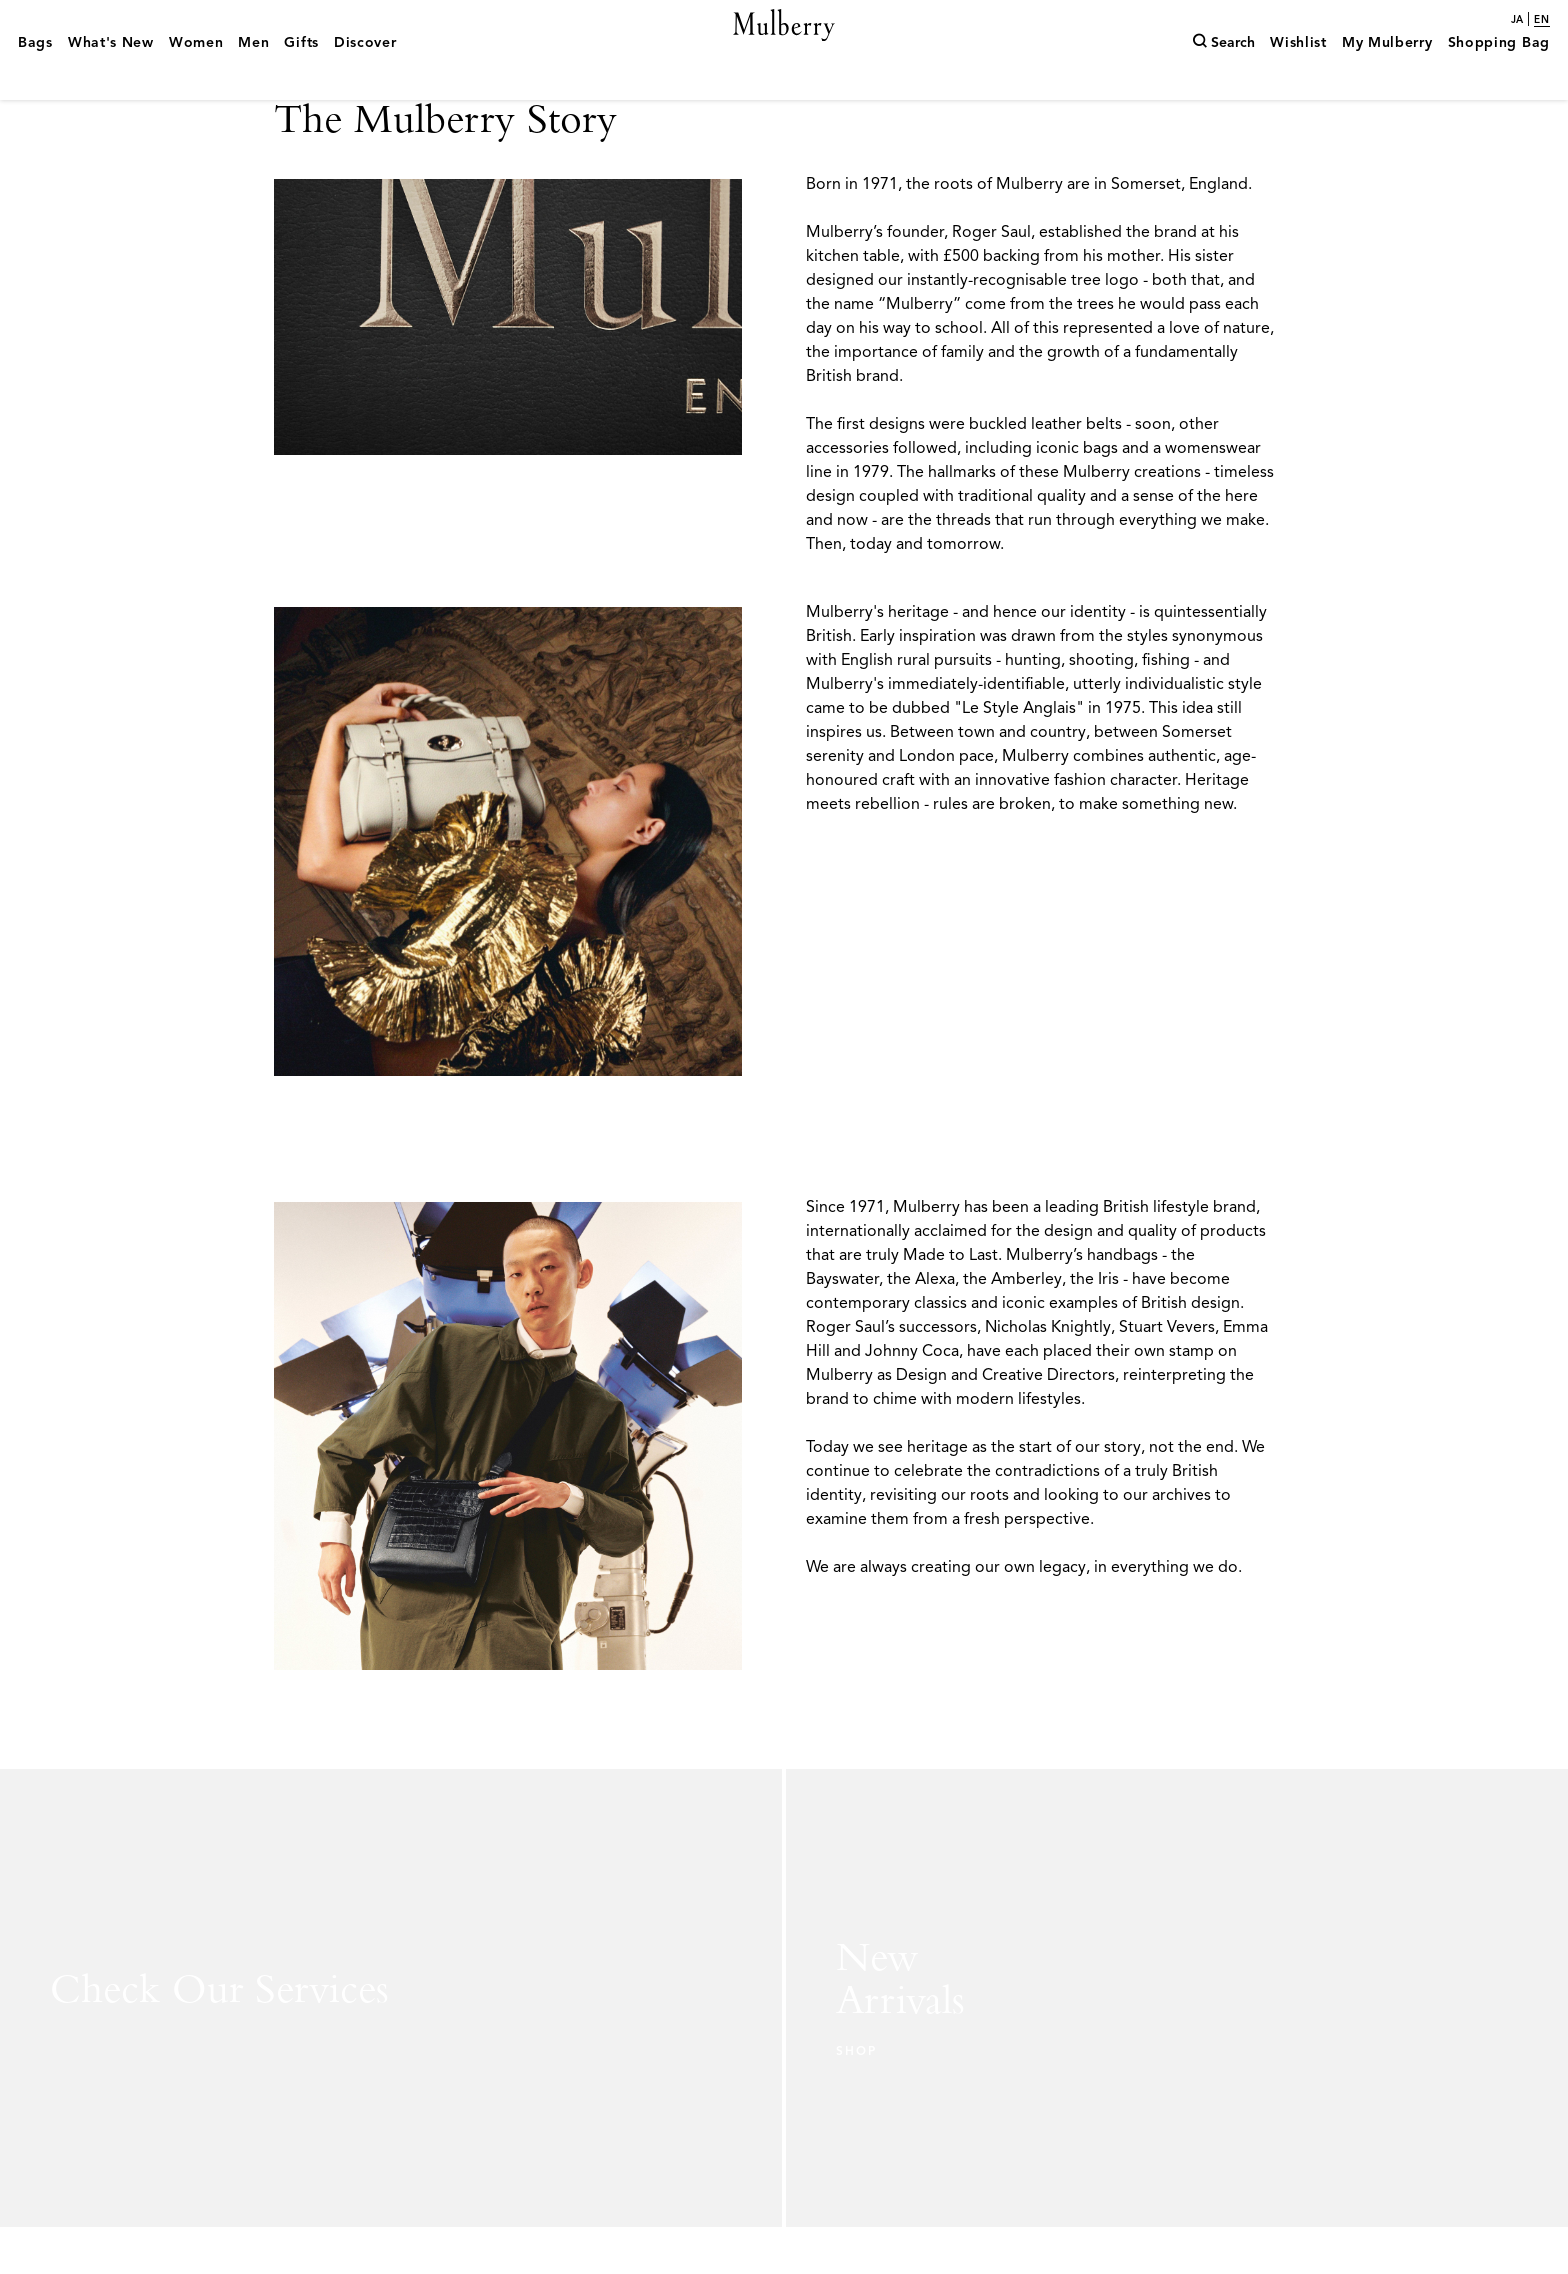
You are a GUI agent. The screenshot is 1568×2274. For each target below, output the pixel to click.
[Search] (1223, 73)
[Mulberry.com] (784, 48)
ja (1517, 20)
